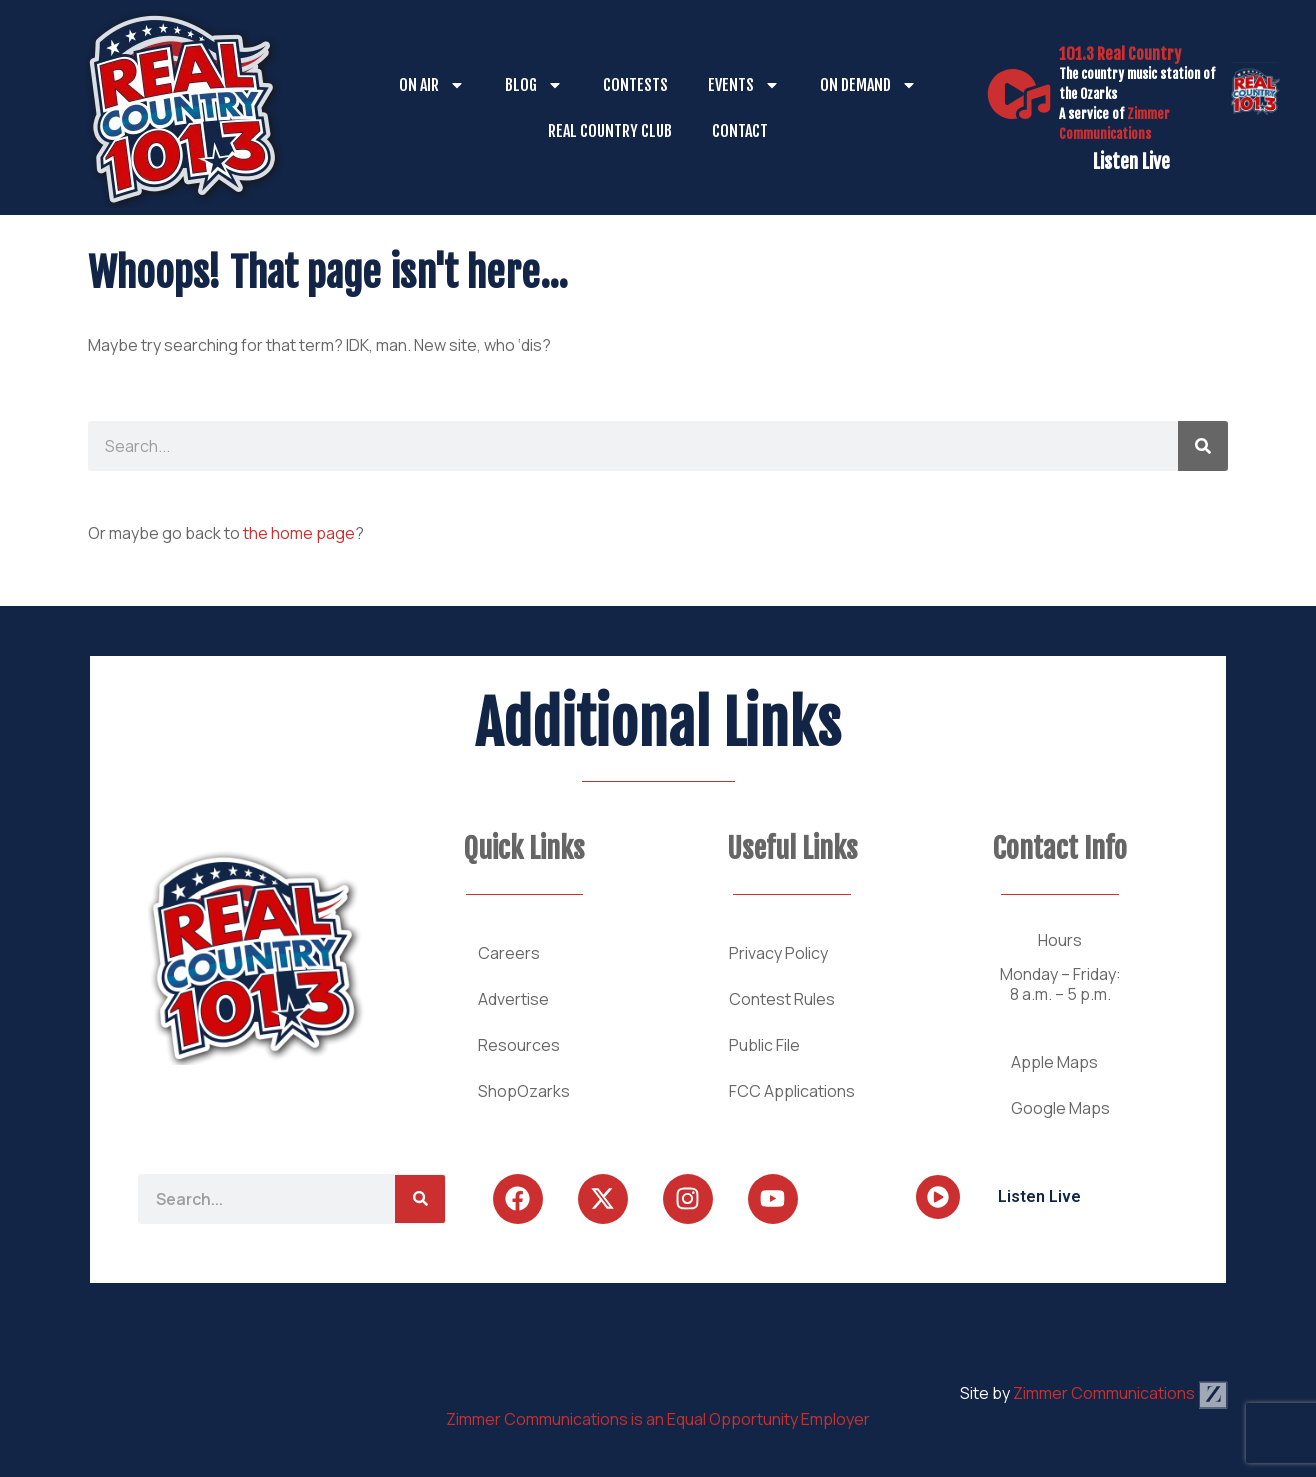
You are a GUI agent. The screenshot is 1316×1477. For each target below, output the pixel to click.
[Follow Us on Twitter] (603, 1199)
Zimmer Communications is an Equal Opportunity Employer (658, 1419)
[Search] (1203, 446)
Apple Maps (1054, 1062)
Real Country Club (610, 131)
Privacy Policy (778, 953)
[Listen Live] (1019, 94)
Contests (635, 85)
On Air (432, 85)
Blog (534, 85)
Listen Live (1131, 162)
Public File (764, 1045)
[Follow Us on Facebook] (518, 1199)
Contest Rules (782, 999)
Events (744, 85)
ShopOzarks (524, 1091)
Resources (519, 1045)
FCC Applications (792, 1091)
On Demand (868, 85)
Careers (509, 953)
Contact (740, 131)
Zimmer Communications (1120, 1393)
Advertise (513, 999)
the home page (299, 533)
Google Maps (1060, 1108)
